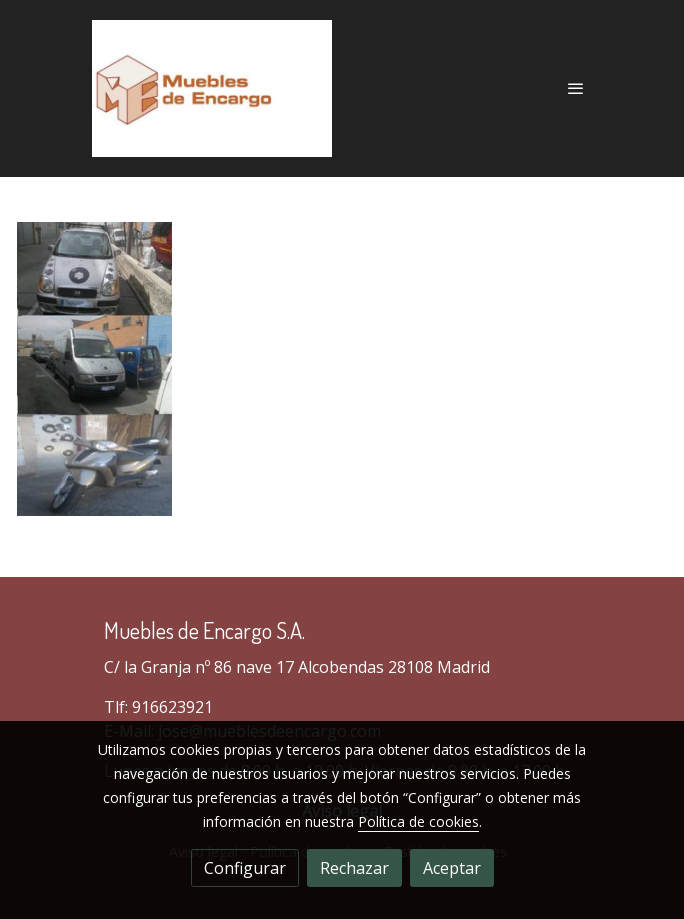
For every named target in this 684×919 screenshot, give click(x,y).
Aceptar (452, 868)
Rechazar (354, 868)
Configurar (245, 868)
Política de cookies (418, 821)
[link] (212, 88)
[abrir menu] (576, 88)
